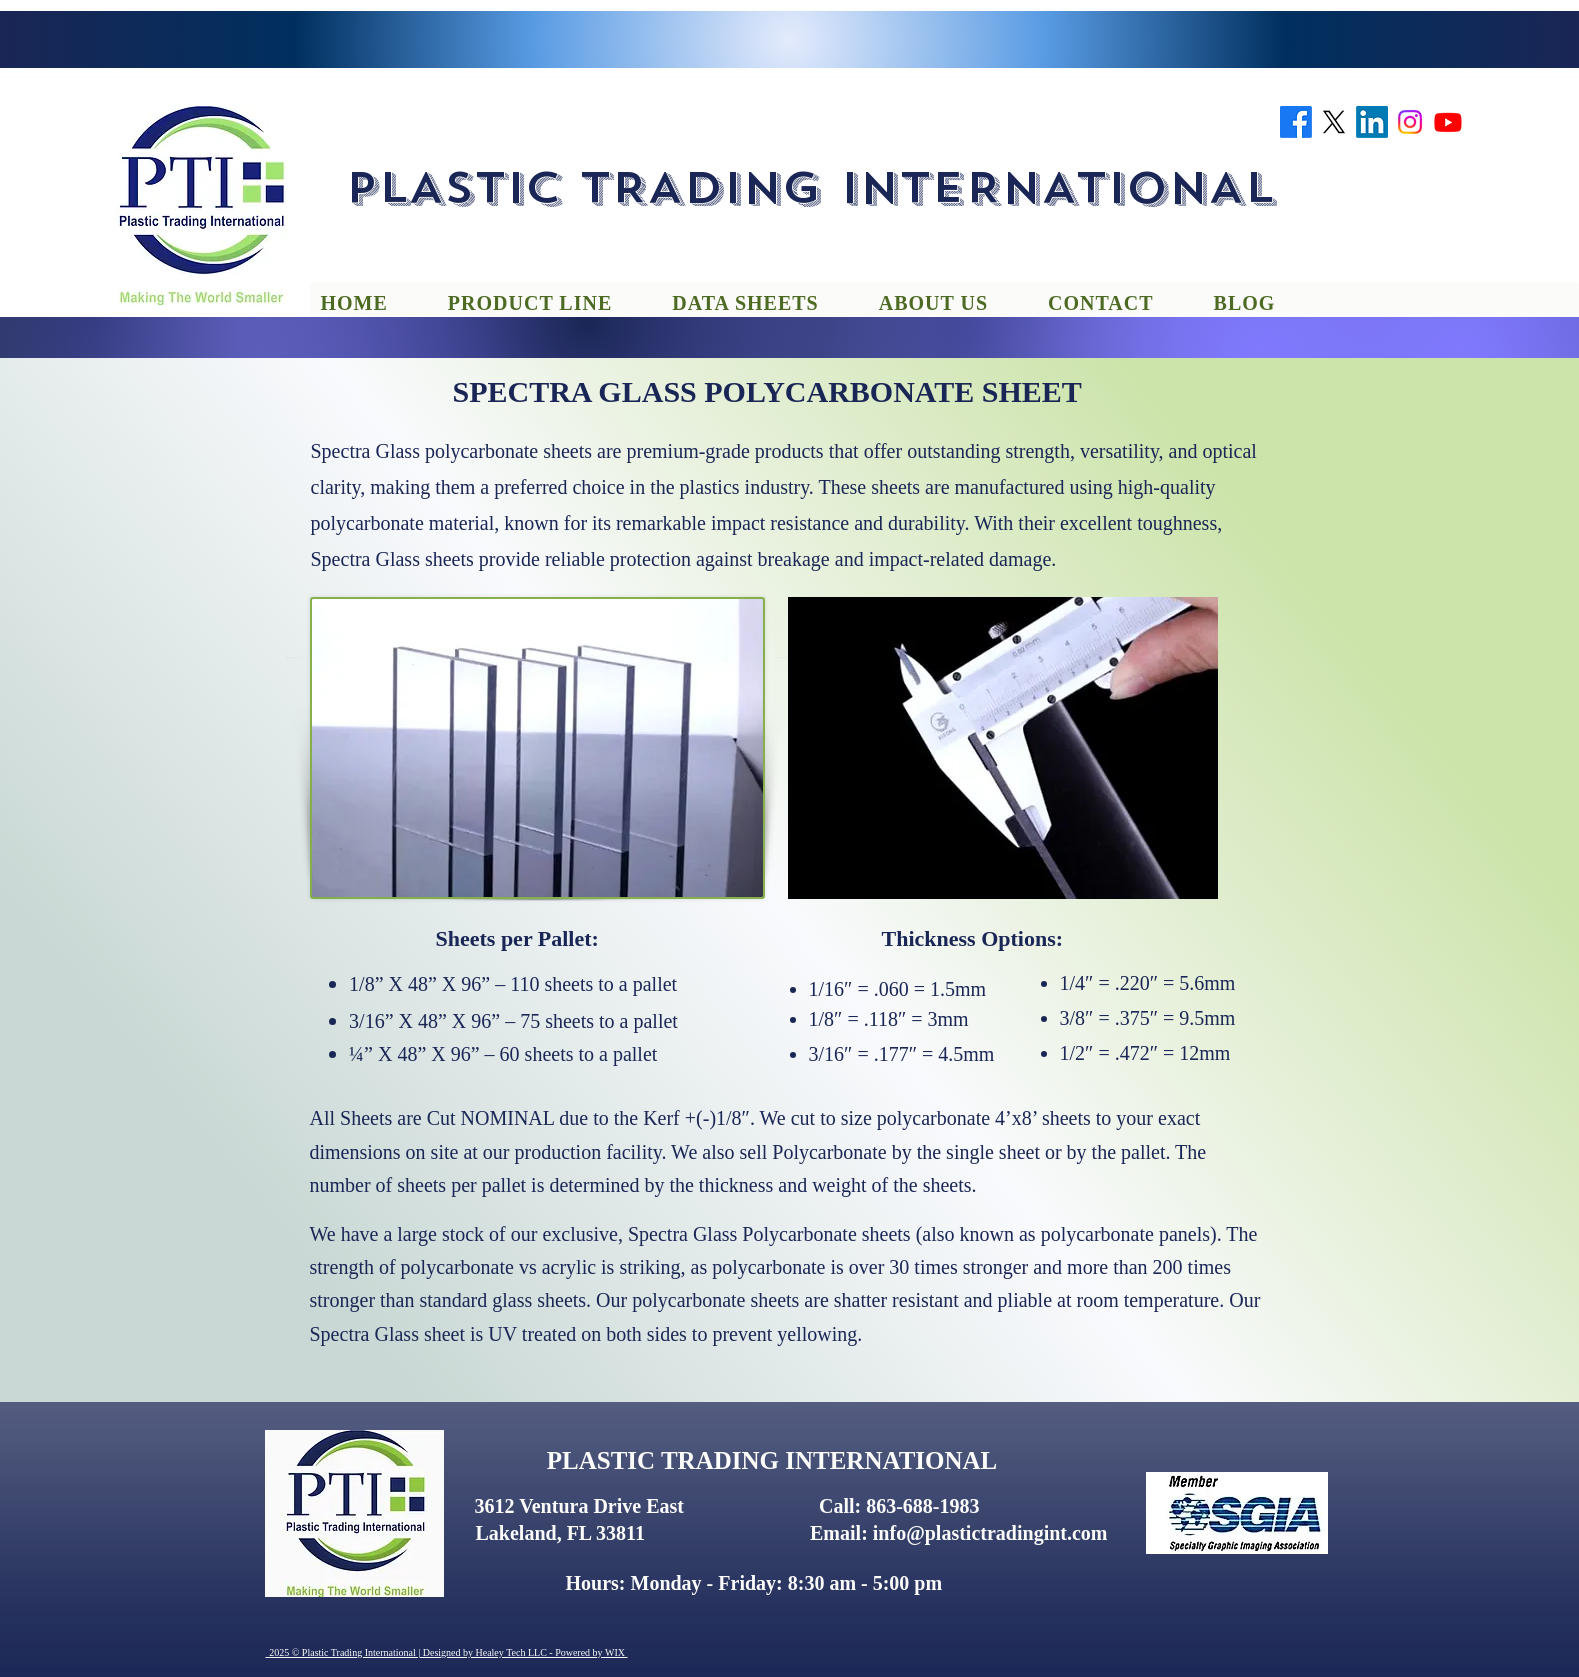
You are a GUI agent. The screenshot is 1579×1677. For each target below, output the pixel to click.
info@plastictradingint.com (990, 1533)
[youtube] (1448, 122)
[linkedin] (1372, 122)
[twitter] (1334, 122)
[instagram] (1410, 122)
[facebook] (1296, 122)
